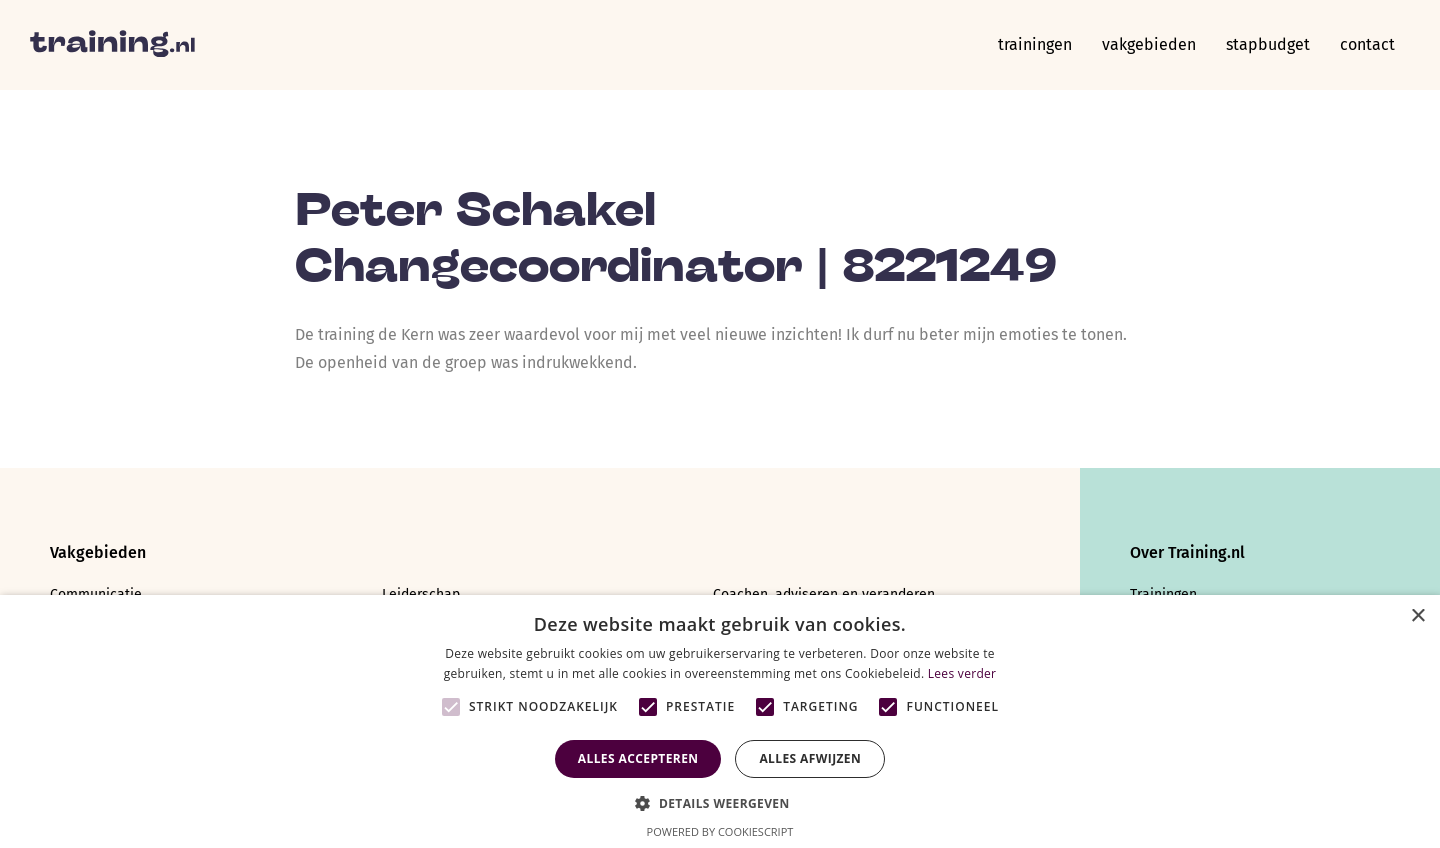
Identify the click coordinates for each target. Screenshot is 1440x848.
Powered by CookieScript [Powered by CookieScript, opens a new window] (720, 831)
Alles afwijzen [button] (810, 758)
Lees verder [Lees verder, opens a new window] (962, 673)
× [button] (1417, 616)
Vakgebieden (1149, 44)
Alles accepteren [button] (638, 758)
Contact (1367, 44)
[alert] (720, 721)
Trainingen (1035, 44)
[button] (719, 801)
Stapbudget (1268, 44)
